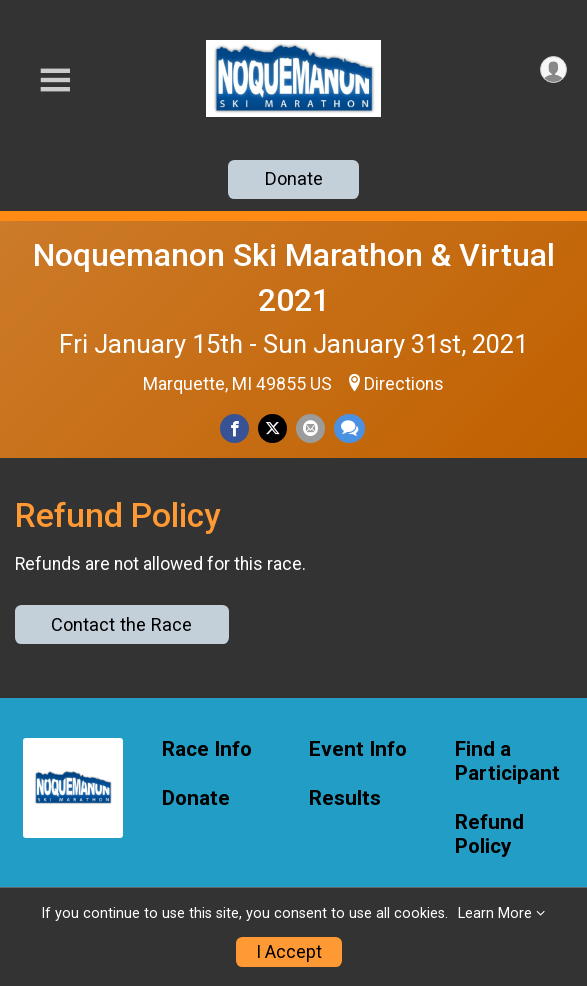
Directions (404, 384)
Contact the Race (121, 624)
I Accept (289, 952)
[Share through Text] (349, 428)
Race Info (207, 749)
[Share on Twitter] (272, 428)
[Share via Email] (310, 428)
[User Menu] (553, 69)
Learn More (495, 913)
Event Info (358, 749)
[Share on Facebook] (234, 428)
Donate (294, 178)
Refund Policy (489, 834)
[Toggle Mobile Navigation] (55, 80)
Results (345, 798)
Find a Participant (507, 761)
